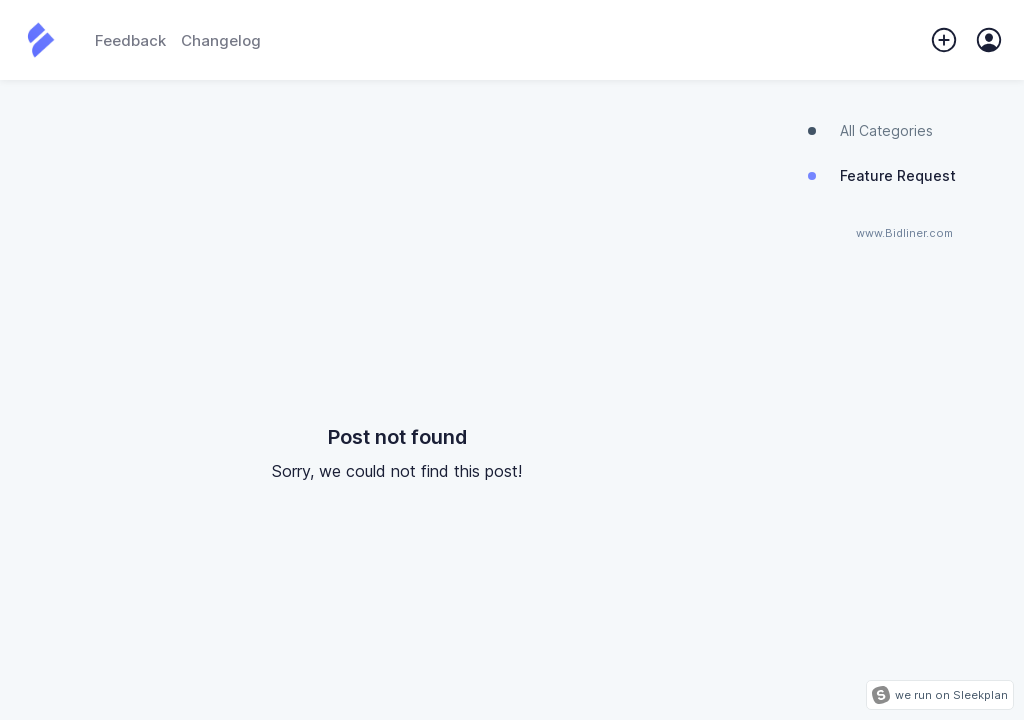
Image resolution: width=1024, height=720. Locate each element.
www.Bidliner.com (904, 233)
